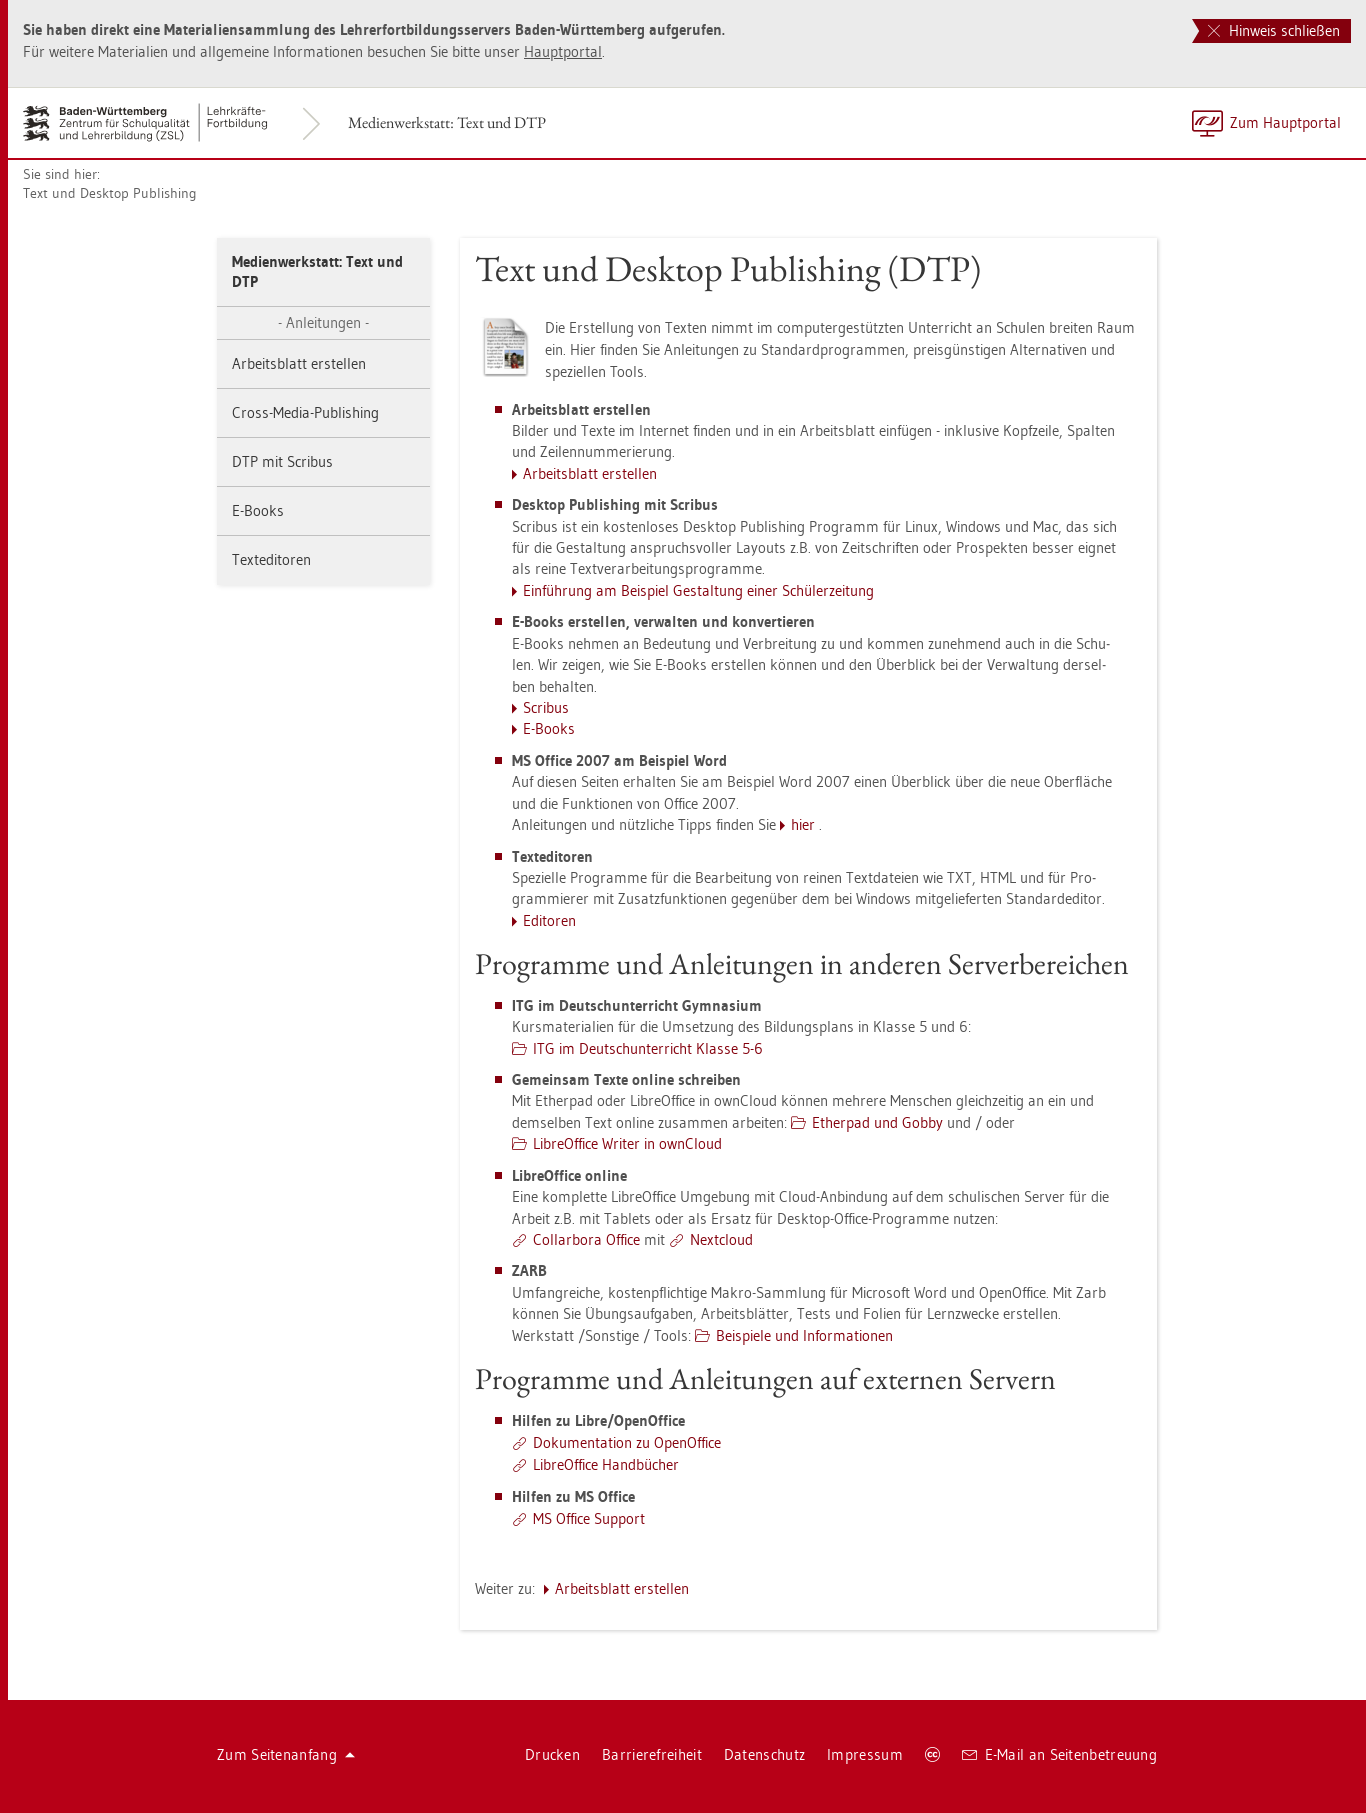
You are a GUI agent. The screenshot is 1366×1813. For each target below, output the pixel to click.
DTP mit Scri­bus (282, 461)
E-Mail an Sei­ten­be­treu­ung (1059, 1754)
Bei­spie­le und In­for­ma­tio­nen (804, 1335)
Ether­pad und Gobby (877, 1122)
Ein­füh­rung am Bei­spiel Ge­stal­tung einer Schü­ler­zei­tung (698, 590)
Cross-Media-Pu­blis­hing (305, 412)
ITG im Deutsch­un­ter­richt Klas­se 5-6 (648, 1048)
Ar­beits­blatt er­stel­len (299, 363)
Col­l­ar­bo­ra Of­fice (586, 1239)
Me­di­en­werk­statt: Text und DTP (447, 122)
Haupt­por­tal (563, 51)
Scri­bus (546, 707)
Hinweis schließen (1274, 30)
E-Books (258, 510)
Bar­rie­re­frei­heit (652, 1754)
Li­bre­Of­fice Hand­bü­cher (606, 1464)
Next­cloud (721, 1239)
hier (803, 824)
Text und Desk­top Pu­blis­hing (110, 193)
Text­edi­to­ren (271, 559)
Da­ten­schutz (764, 1754)
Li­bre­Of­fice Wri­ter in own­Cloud (627, 1143)
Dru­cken (552, 1754)
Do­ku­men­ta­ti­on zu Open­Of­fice (627, 1442)
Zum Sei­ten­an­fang (286, 1754)
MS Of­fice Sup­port (589, 1518)
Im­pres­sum (865, 1754)
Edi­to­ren (549, 920)
